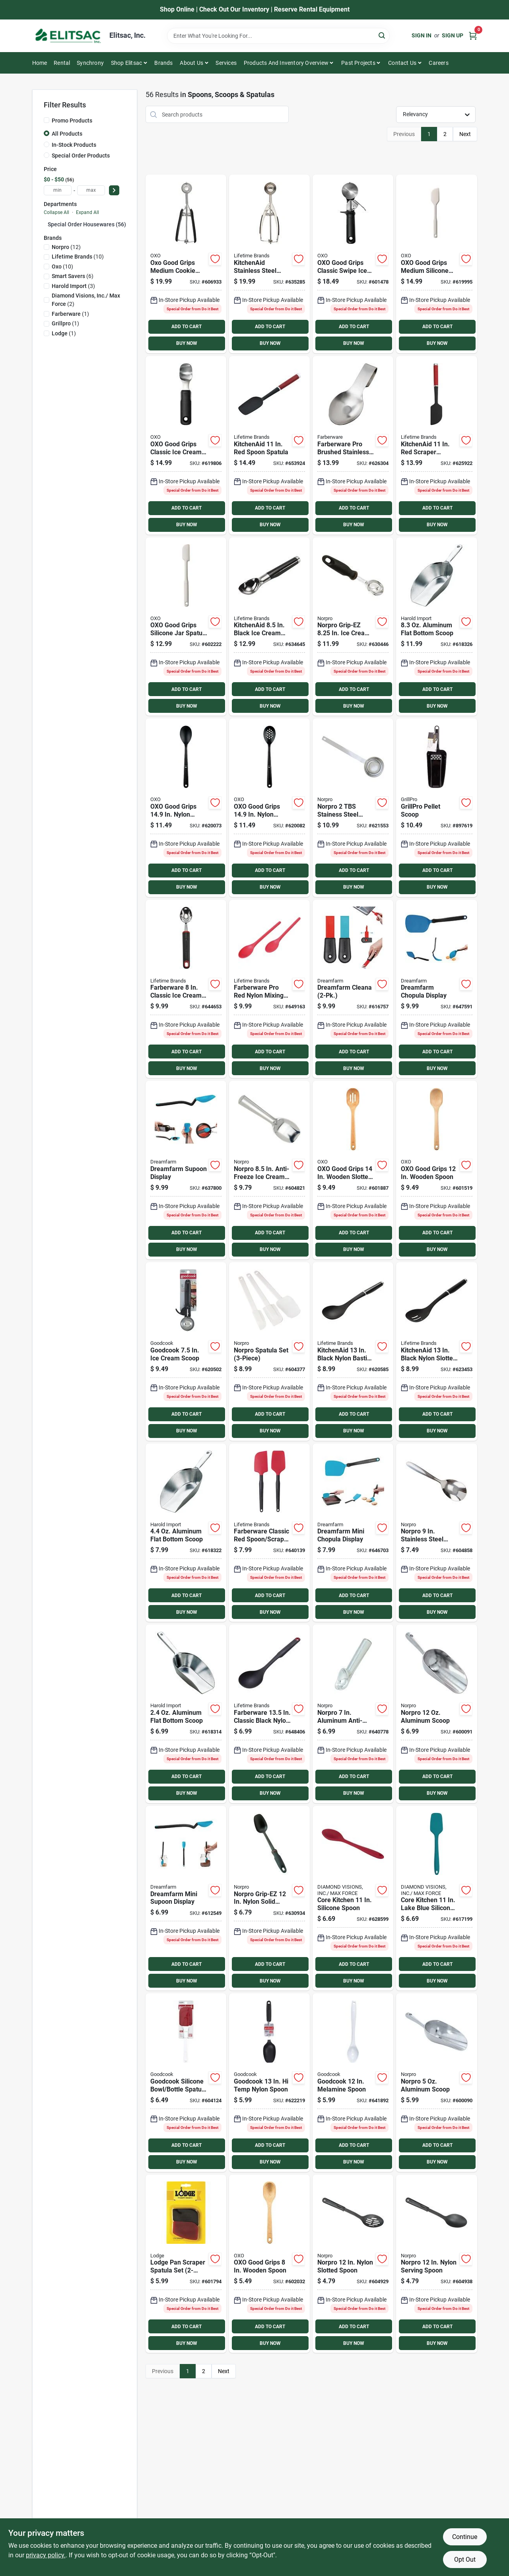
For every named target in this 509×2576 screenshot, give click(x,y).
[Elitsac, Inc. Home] (68, 36)
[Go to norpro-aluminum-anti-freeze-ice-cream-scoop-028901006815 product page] (353, 1714)
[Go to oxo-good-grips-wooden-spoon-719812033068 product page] (269, 2264)
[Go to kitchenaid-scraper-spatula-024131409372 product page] (436, 445)
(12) (66, 247)
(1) (70, 314)
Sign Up (452, 35)
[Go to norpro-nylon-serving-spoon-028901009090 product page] (436, 2264)
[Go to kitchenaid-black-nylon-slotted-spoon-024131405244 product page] (436, 1351)
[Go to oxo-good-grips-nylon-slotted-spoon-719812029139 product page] (269, 807)
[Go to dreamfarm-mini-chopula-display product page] (353, 1533)
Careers (438, 63)
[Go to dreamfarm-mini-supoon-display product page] (186, 1898)
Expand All (87, 212)
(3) (73, 286)
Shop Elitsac (126, 63)
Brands (163, 63)
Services (226, 63)
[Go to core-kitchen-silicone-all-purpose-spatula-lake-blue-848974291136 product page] (436, 1898)
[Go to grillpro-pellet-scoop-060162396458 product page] (436, 807)
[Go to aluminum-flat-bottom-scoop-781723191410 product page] (186, 1714)
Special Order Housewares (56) (87, 224)
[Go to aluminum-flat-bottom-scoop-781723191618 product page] (186, 1533)
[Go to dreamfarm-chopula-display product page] (436, 989)
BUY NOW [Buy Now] (186, 343)
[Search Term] (278, 36)
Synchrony (90, 63)
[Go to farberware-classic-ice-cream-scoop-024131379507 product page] (186, 989)
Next (465, 134)
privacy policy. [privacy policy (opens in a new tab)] (46, 2555)
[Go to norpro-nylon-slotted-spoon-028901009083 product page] (353, 2264)
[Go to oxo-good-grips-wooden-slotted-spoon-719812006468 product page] (353, 1170)
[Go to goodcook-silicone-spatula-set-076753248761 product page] (186, 2082)
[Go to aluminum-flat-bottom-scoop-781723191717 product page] (436, 626)
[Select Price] (114, 190)
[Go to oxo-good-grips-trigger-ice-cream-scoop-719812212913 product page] (353, 264)
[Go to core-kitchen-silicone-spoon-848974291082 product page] (353, 1898)
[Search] (382, 35)
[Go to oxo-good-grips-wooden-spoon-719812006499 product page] (436, 1170)
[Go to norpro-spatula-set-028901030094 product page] (269, 1351)
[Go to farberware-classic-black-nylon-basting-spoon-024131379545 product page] (269, 1714)
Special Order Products (81, 156)
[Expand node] (46, 224)
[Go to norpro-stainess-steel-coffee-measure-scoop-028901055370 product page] (353, 807)
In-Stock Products (74, 145)
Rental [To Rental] (62, 63)
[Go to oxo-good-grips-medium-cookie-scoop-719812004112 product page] (186, 264)
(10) (78, 256)
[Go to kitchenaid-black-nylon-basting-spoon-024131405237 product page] (353, 1351)
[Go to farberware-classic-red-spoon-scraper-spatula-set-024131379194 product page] (269, 1533)
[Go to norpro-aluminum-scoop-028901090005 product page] (436, 2082)
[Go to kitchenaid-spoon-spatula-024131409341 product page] (269, 445)
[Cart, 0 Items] (473, 35)
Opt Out (465, 2559)
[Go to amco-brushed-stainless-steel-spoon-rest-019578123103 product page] (353, 445)
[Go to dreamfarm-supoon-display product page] (186, 1170)
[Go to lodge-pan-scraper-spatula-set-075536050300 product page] (186, 2264)
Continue (464, 2537)
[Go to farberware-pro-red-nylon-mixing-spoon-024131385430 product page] (269, 989)
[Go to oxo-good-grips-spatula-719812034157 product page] (186, 626)
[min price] (58, 190)
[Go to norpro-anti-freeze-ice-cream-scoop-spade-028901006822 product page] (269, 1170)
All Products (67, 134)
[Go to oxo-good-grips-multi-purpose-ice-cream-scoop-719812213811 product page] (186, 445)
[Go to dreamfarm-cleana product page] (353, 989)
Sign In (421, 35)
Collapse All (56, 212)
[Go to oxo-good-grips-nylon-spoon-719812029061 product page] (186, 807)
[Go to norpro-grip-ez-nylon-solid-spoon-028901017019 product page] (269, 1898)
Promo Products (72, 121)
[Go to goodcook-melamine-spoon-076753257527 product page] (353, 2082)
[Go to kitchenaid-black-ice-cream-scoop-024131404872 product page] (269, 626)
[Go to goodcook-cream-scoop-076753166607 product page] (186, 1351)
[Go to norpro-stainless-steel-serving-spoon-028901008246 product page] (436, 1533)
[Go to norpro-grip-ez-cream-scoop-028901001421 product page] (353, 626)
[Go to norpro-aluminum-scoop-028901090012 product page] (436, 1714)
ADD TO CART (186, 326)
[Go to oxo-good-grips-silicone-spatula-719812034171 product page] (436, 264)
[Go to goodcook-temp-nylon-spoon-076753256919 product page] (269, 2082)
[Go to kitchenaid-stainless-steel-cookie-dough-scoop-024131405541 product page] (269, 264)
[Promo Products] (46, 120)
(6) (72, 276)
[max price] (91, 190)
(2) (86, 299)
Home (39, 63)
